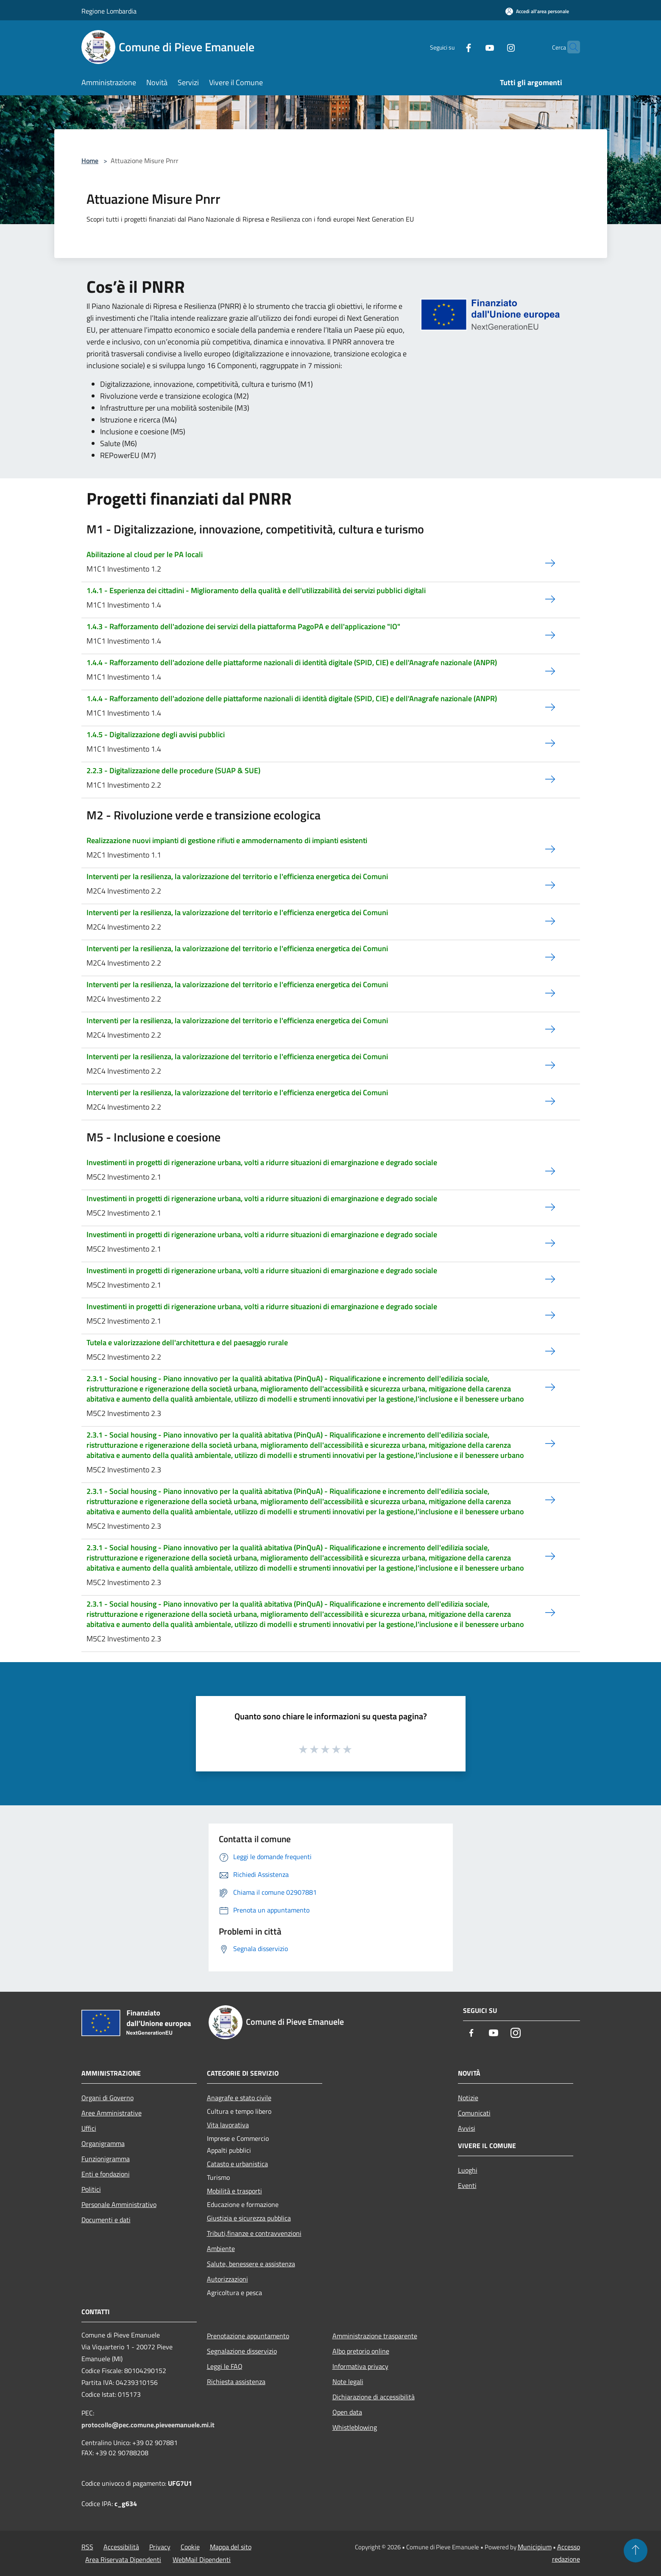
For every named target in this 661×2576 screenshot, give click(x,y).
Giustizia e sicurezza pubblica (249, 2218)
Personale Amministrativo (118, 2204)
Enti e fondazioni (105, 2174)
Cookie (190, 2547)
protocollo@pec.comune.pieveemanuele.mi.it (148, 2425)
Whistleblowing (354, 2427)
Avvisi (466, 2128)
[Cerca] (570, 47)
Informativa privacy (360, 2366)
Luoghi (467, 2170)
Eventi (467, 2185)
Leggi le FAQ (225, 2366)
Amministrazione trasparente (374, 2336)
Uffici (88, 2128)
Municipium (535, 2547)
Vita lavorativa (228, 2125)
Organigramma (103, 2143)
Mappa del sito (230, 2547)
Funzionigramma (105, 2159)
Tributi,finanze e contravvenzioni (254, 2233)
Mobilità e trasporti (234, 2191)
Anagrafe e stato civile (239, 2098)
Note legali (347, 2381)
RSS (87, 2547)
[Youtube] (473, 47)
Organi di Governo (107, 2098)
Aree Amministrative (111, 2113)
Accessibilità (121, 2547)
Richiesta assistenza (236, 2381)
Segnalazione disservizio (242, 2351)
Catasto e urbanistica (237, 2164)
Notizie (468, 2098)
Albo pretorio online (360, 2351)
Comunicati (474, 2113)
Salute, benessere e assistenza (251, 2264)
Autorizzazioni (227, 2279)
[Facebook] (451, 47)
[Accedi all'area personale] (537, 11)
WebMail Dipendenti (202, 2559)
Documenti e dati (106, 2220)
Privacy (159, 2547)
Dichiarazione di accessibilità (373, 2397)
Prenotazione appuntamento (248, 2336)
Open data (347, 2412)
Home (89, 160)
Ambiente (221, 2248)
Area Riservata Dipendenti (123, 2559)
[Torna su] (635, 2550)
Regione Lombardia (109, 11)
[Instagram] (494, 47)
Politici (91, 2189)
